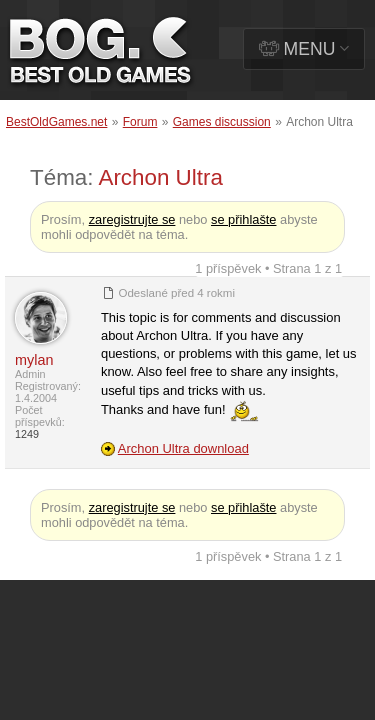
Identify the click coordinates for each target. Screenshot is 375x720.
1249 (27, 434)
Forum (140, 122)
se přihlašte (243, 219)
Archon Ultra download (183, 448)
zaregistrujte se (132, 219)
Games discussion (222, 122)
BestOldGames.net (56, 122)
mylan (34, 360)
